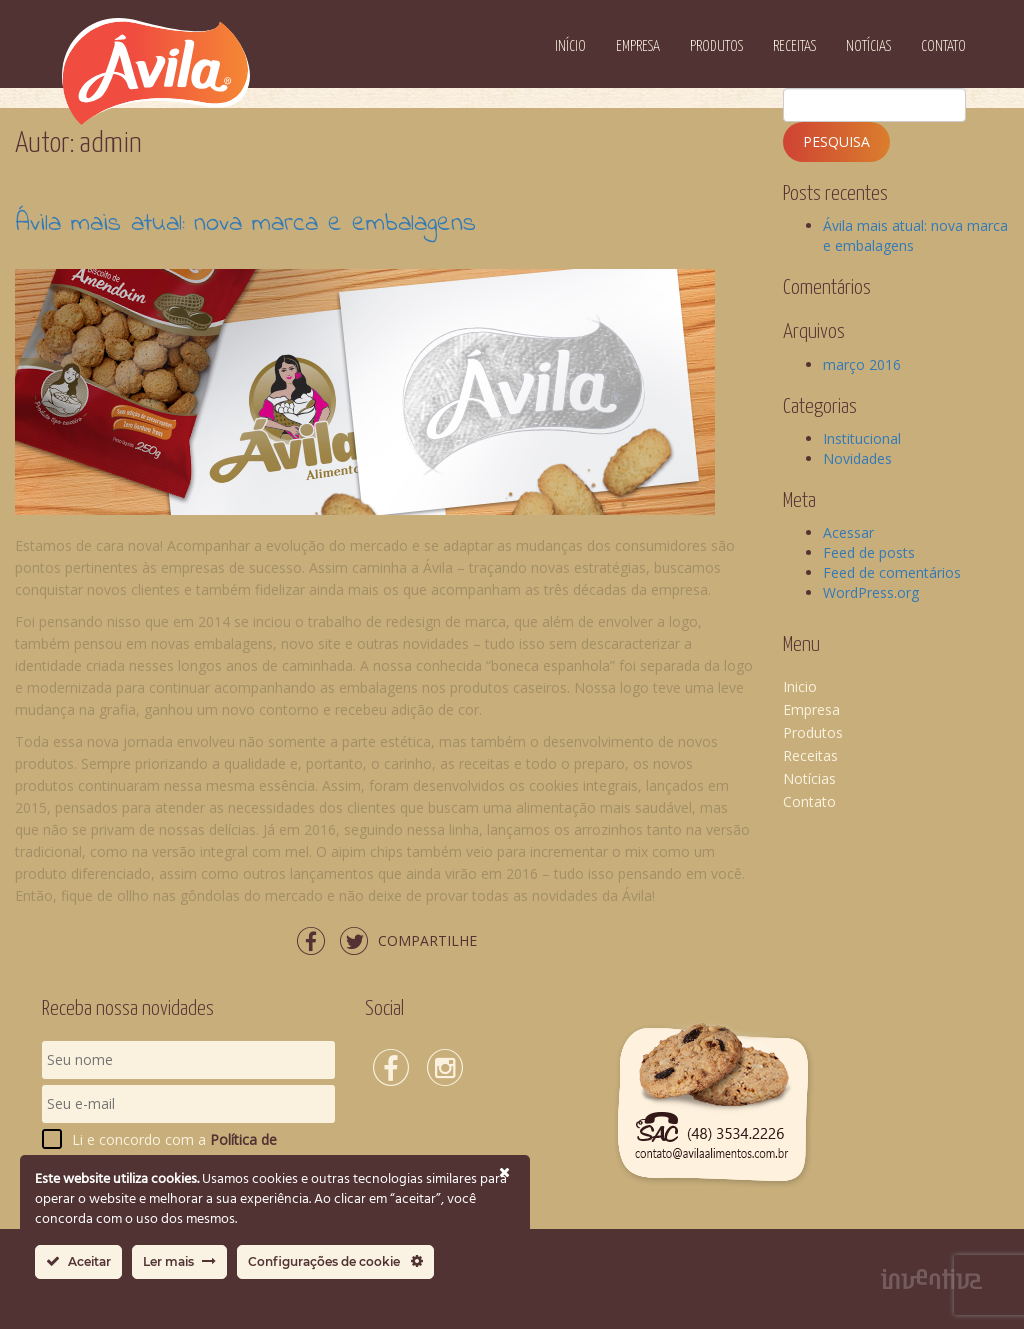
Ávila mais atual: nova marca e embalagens (245, 224)
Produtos (716, 46)
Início (570, 46)
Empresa (638, 46)
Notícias (868, 46)
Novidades (857, 458)
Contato (943, 46)
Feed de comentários (892, 572)
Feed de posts (869, 552)
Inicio (800, 686)
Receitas (794, 46)
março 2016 (862, 364)
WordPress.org (871, 592)
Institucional (862, 438)
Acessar (848, 532)
